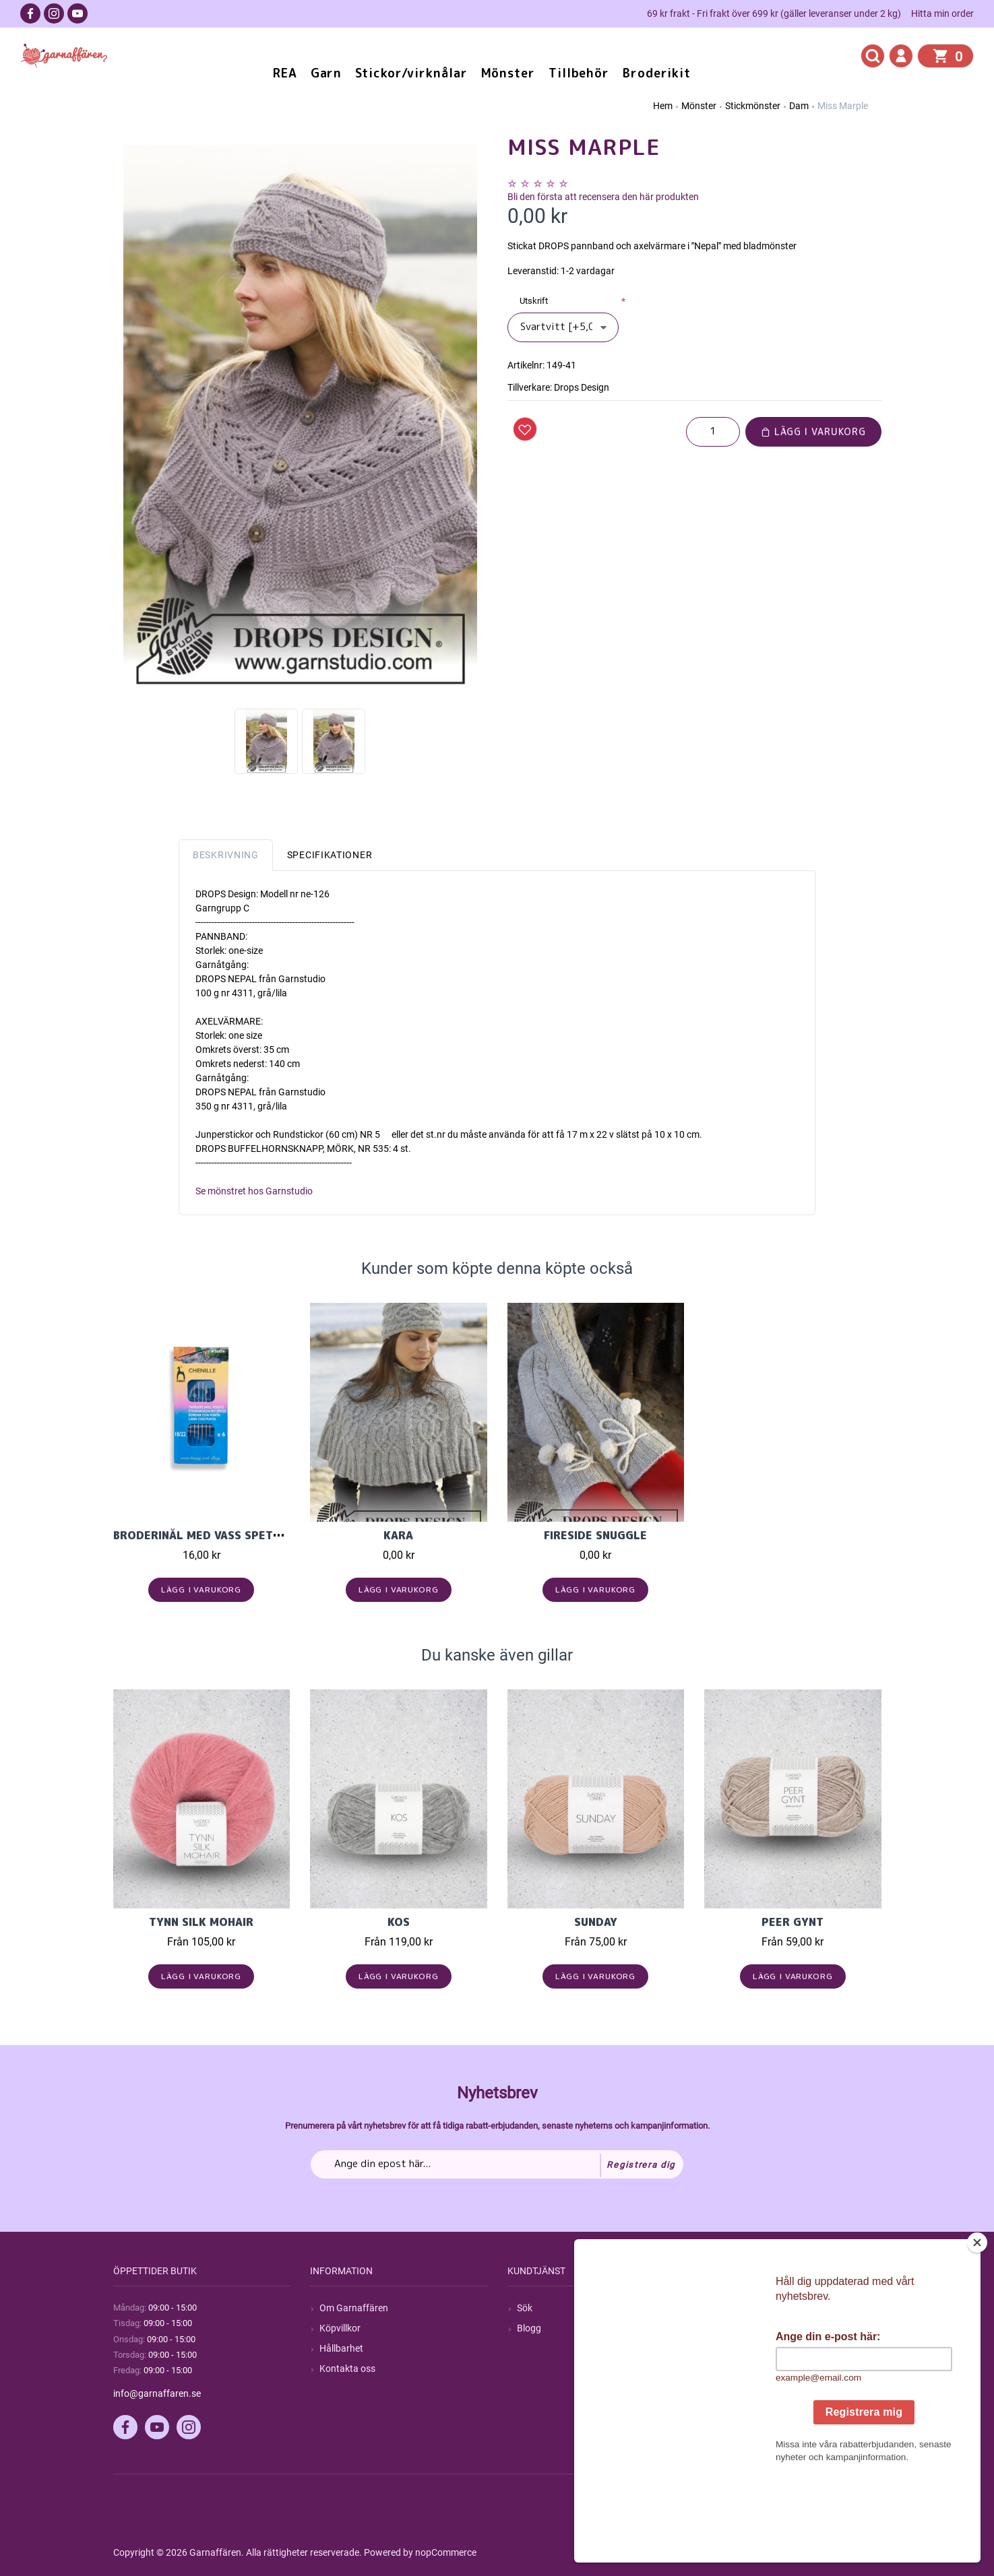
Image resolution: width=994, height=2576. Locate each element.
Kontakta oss (347, 2368)
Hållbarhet (341, 2348)
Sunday (595, 1921)
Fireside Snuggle (595, 1535)
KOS (398, 1921)
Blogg (529, 2328)
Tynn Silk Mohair (201, 1921)
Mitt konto (735, 2308)
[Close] (980, 2327)
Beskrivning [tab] (226, 854)
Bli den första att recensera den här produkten (603, 196)
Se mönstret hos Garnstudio (254, 1191)
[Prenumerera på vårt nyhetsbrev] (497, 2164)
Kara (398, 1535)
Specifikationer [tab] (330, 854)
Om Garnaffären (353, 2308)
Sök (524, 2308)
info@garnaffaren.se (157, 2393)
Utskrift (534, 301)
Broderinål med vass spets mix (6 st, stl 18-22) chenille (287, 1535)
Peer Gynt (793, 1921)
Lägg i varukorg (813, 431)
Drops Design (581, 387)
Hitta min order (942, 13)
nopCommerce (445, 2552)
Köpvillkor (340, 2328)
